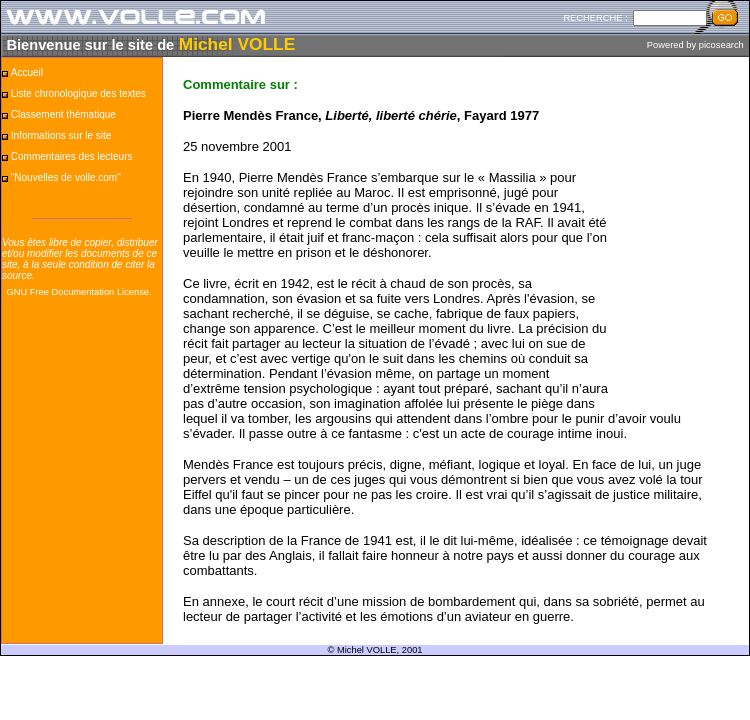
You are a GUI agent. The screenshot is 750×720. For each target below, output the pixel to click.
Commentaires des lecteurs (72, 156)
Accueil (27, 72)
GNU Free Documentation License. (78, 292)
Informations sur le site (61, 135)
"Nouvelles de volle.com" (66, 177)
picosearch (721, 45)
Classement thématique (63, 114)
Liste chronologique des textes (78, 93)
